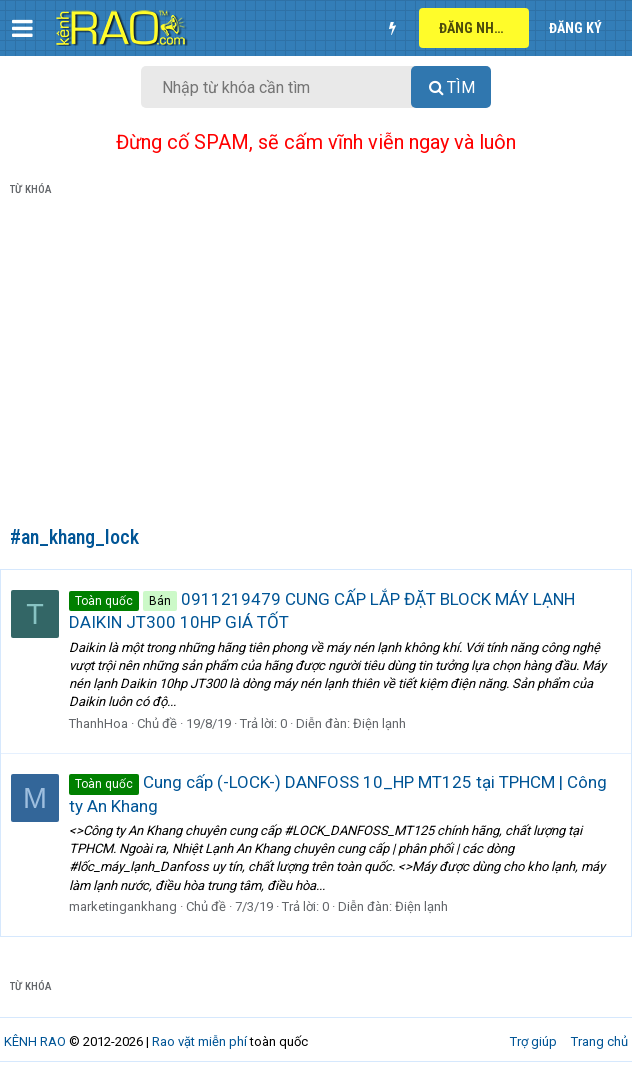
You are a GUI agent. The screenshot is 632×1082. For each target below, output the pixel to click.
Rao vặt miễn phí (199, 1041)
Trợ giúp (533, 1041)
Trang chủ (599, 1041)
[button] (22, 28)
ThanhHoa (98, 723)
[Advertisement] (316, 365)
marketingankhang (123, 906)
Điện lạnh (379, 723)
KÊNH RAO (35, 1041)
